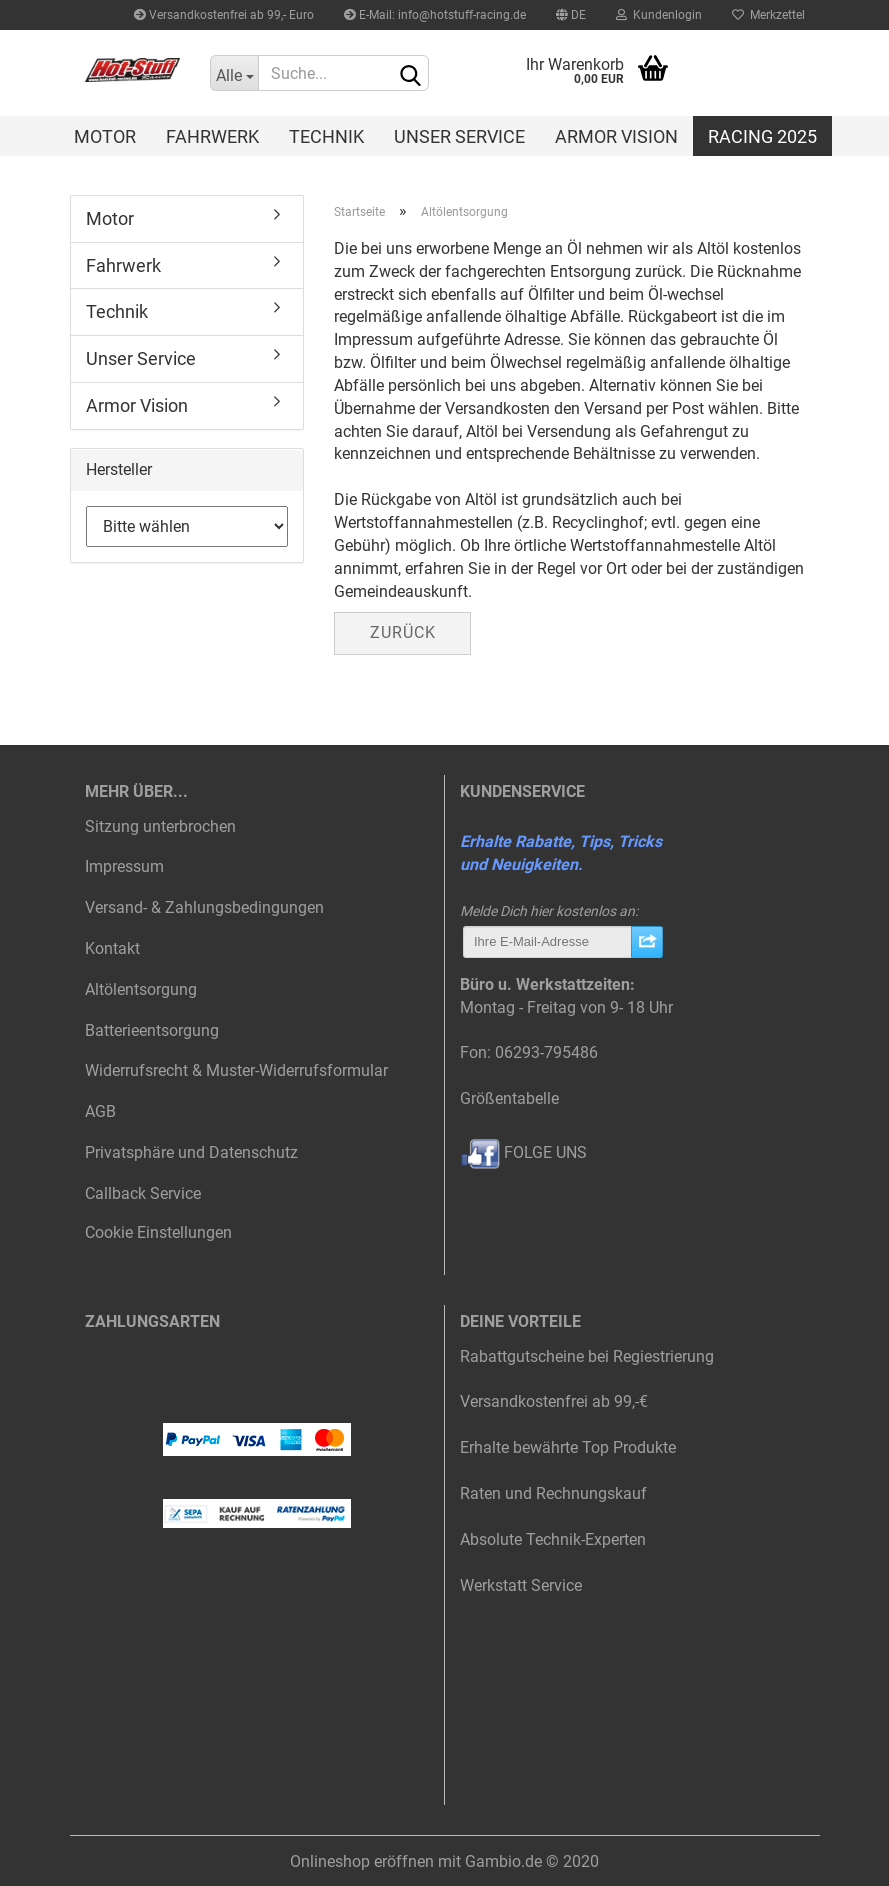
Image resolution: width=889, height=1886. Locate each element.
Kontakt (112, 948)
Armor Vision (616, 136)
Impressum (124, 866)
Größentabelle (509, 1098)
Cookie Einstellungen (158, 1232)
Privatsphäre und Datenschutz (191, 1152)
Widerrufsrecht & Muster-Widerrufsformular (236, 1070)
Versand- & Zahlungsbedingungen (204, 907)
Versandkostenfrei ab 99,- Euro (224, 15)
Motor (105, 136)
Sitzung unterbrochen (160, 826)
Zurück (403, 632)
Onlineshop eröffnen (362, 1861)
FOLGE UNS (523, 1152)
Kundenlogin (659, 15)
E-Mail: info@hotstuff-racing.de (435, 15)
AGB (100, 1111)
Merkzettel (768, 15)
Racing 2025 (762, 136)
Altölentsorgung (141, 989)
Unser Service (459, 136)
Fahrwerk (212, 136)
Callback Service (143, 1193)
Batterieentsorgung (152, 1030)
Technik (326, 136)
